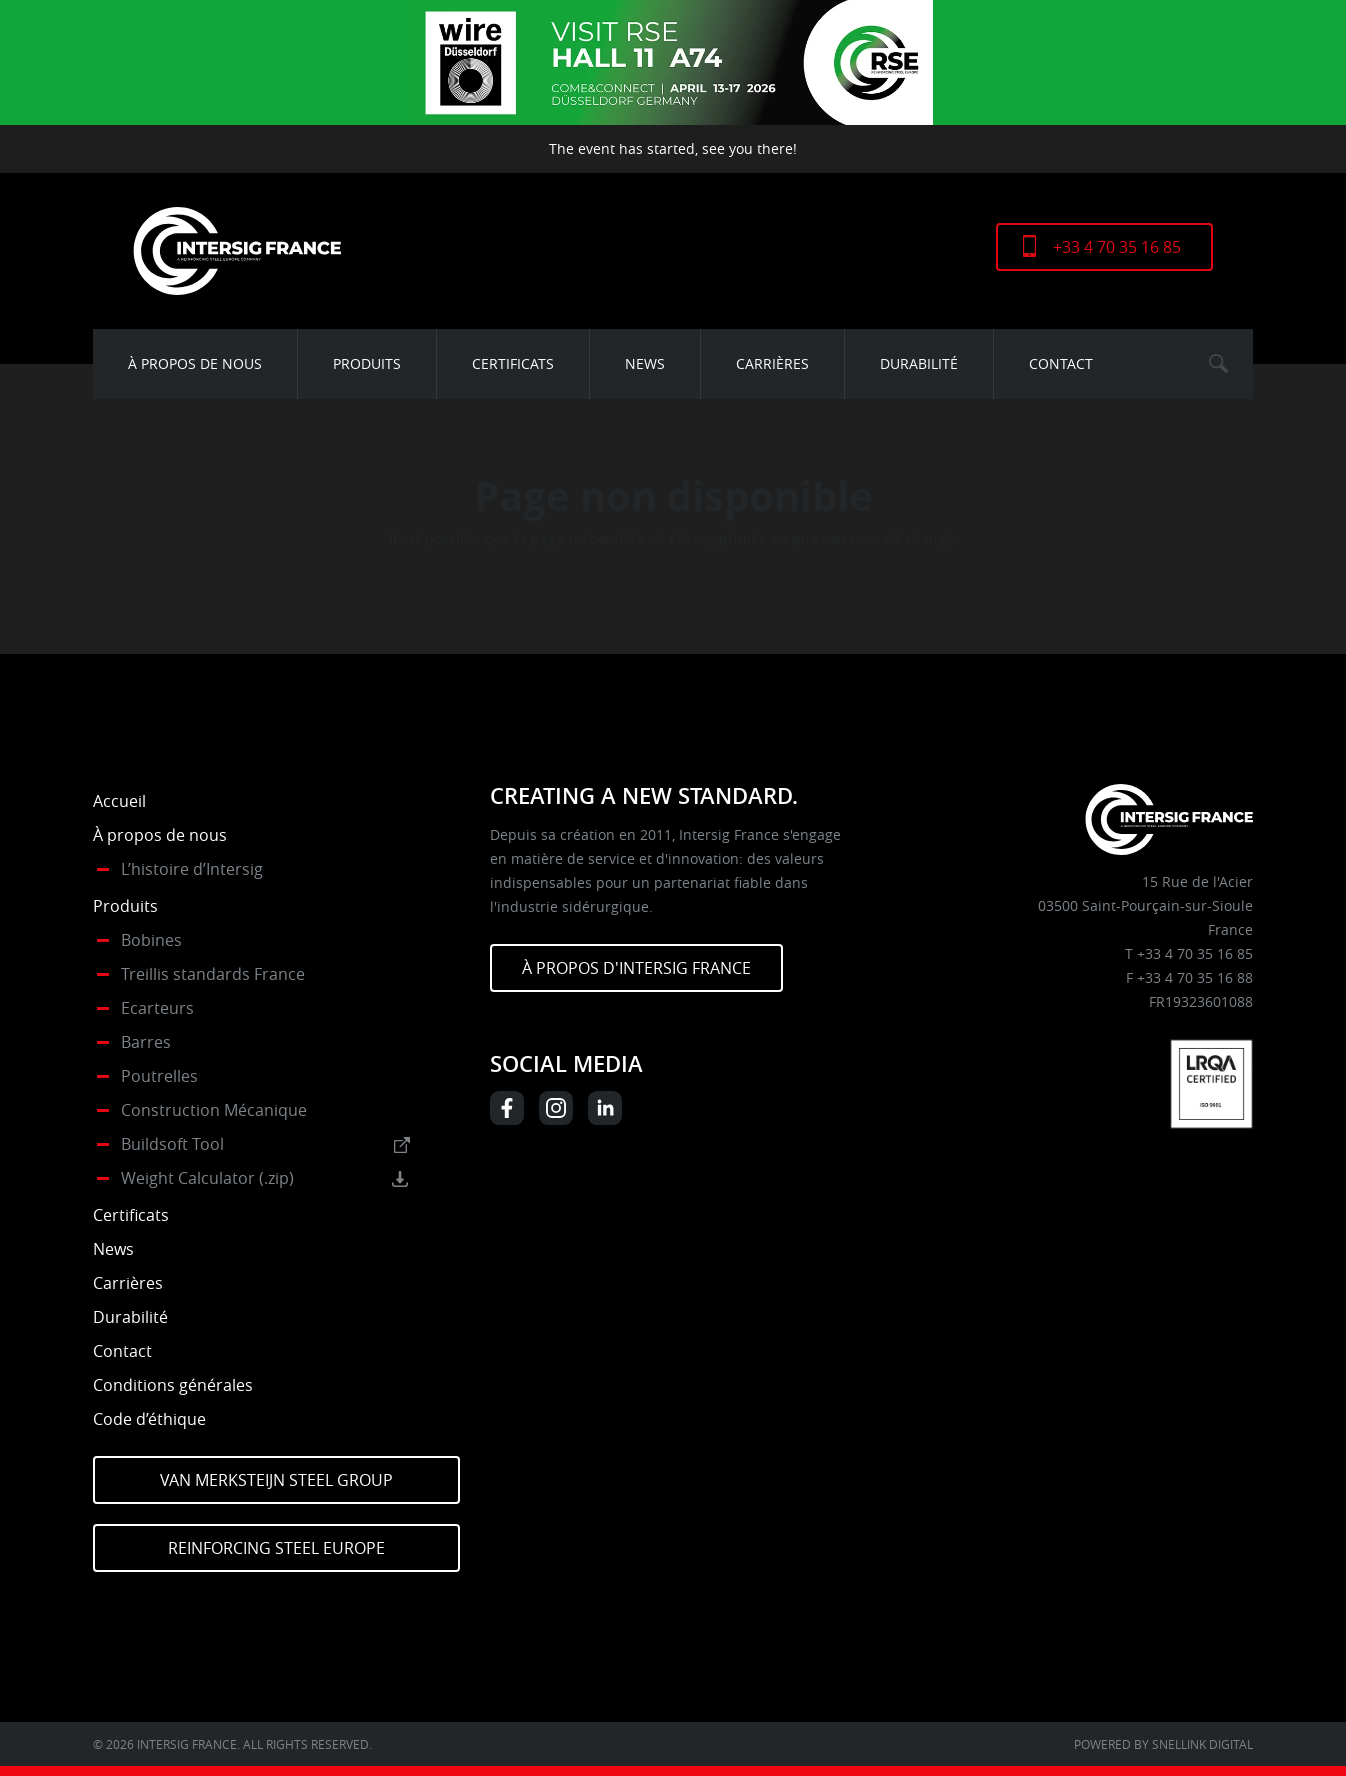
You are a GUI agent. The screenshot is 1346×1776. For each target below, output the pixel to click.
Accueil (119, 801)
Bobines (151, 940)
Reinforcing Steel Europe (276, 1548)
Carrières (772, 363)
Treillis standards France (213, 974)
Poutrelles (159, 1076)
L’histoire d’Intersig (192, 869)
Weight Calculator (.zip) (207, 1178)
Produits (367, 363)
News (645, 363)
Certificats (513, 363)
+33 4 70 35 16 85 (1117, 247)
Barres (146, 1042)
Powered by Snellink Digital (1163, 1744)
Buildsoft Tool (172, 1144)
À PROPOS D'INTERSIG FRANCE (636, 968)
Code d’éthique (149, 1419)
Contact (1061, 363)
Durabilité (919, 363)
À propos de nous (195, 363)
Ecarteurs (157, 1008)
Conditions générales (173, 1385)
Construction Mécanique (214, 1110)
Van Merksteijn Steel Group (276, 1480)
